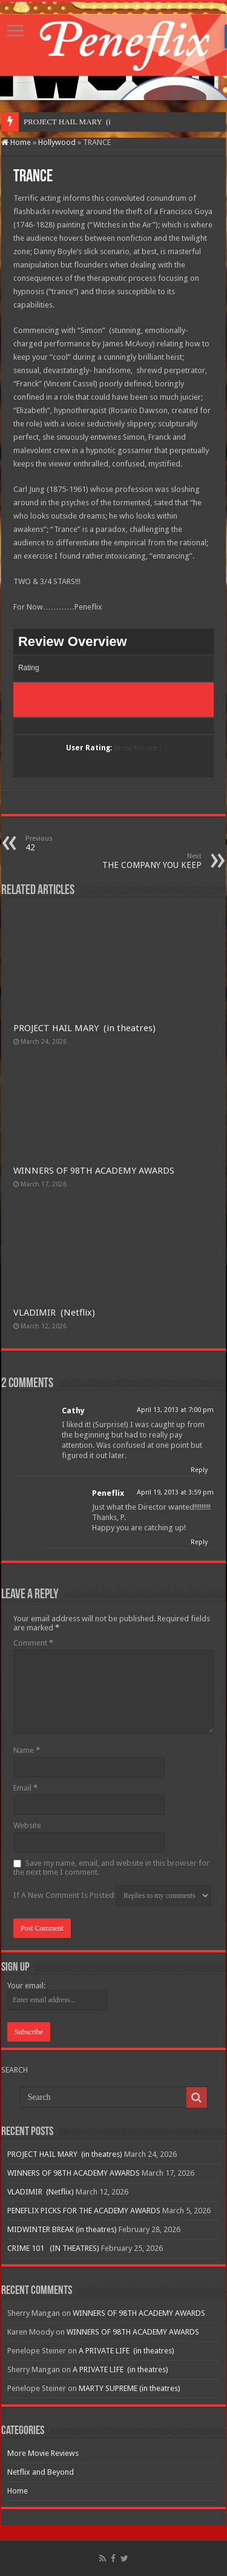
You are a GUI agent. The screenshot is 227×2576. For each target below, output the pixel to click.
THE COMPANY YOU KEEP (139, 861)
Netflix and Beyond (40, 2472)
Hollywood (57, 142)
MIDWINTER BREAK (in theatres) (62, 2229)
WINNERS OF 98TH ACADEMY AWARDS (93, 1170)
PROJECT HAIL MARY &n (69, 121)
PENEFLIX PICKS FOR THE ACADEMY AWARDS (83, 2210)
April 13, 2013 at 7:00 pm (175, 1410)
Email (25, 1787)
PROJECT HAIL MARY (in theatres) (84, 1028)
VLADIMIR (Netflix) (54, 1312)
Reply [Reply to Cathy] (199, 1470)
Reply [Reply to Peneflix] (199, 1542)
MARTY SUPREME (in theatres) (129, 2388)
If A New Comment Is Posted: (112, 1895)
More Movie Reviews (43, 2453)
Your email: (26, 1985)
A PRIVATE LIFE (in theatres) (126, 2350)
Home (16, 142)
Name (26, 1750)
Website (27, 1825)
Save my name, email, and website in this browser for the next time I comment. (111, 1867)
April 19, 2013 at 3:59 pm (175, 1492)
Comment (33, 1642)
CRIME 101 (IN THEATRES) (53, 2248)
